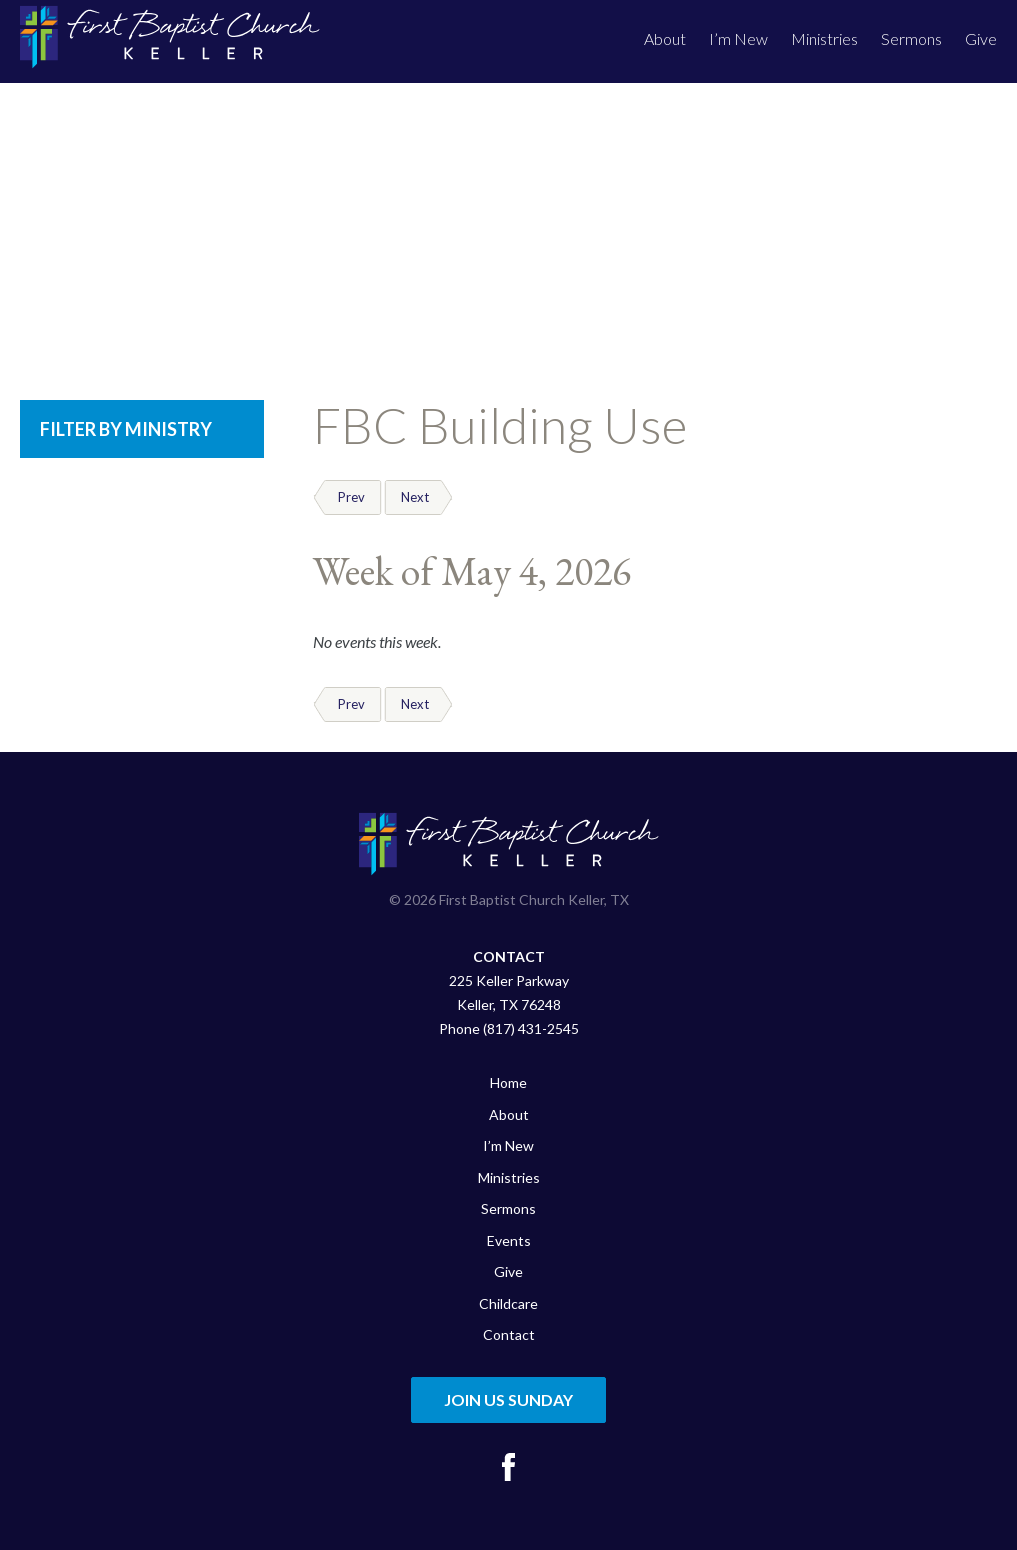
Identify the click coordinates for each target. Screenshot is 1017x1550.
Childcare (508, 1303)
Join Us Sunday (508, 1399)
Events (509, 1240)
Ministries (824, 38)
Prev (351, 497)
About (665, 38)
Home (508, 1082)
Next (415, 497)
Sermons (911, 38)
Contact (509, 1334)
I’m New (738, 38)
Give (981, 38)
